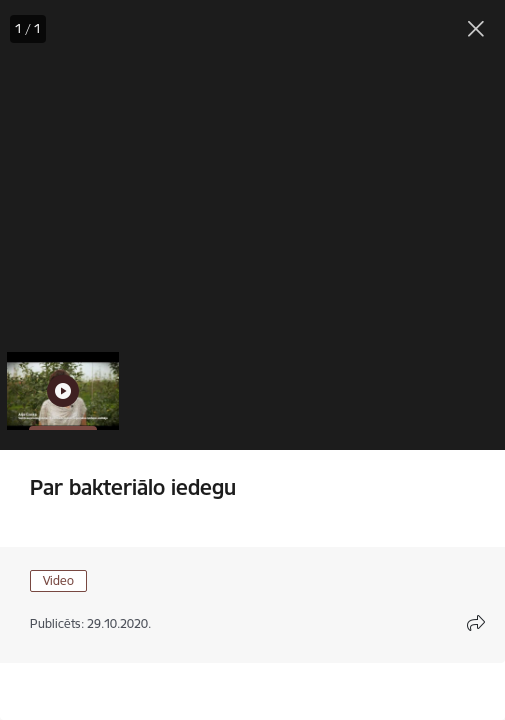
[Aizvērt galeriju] (476, 29)
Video (58, 580)
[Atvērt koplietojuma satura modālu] (476, 623)
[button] (63, 391)
